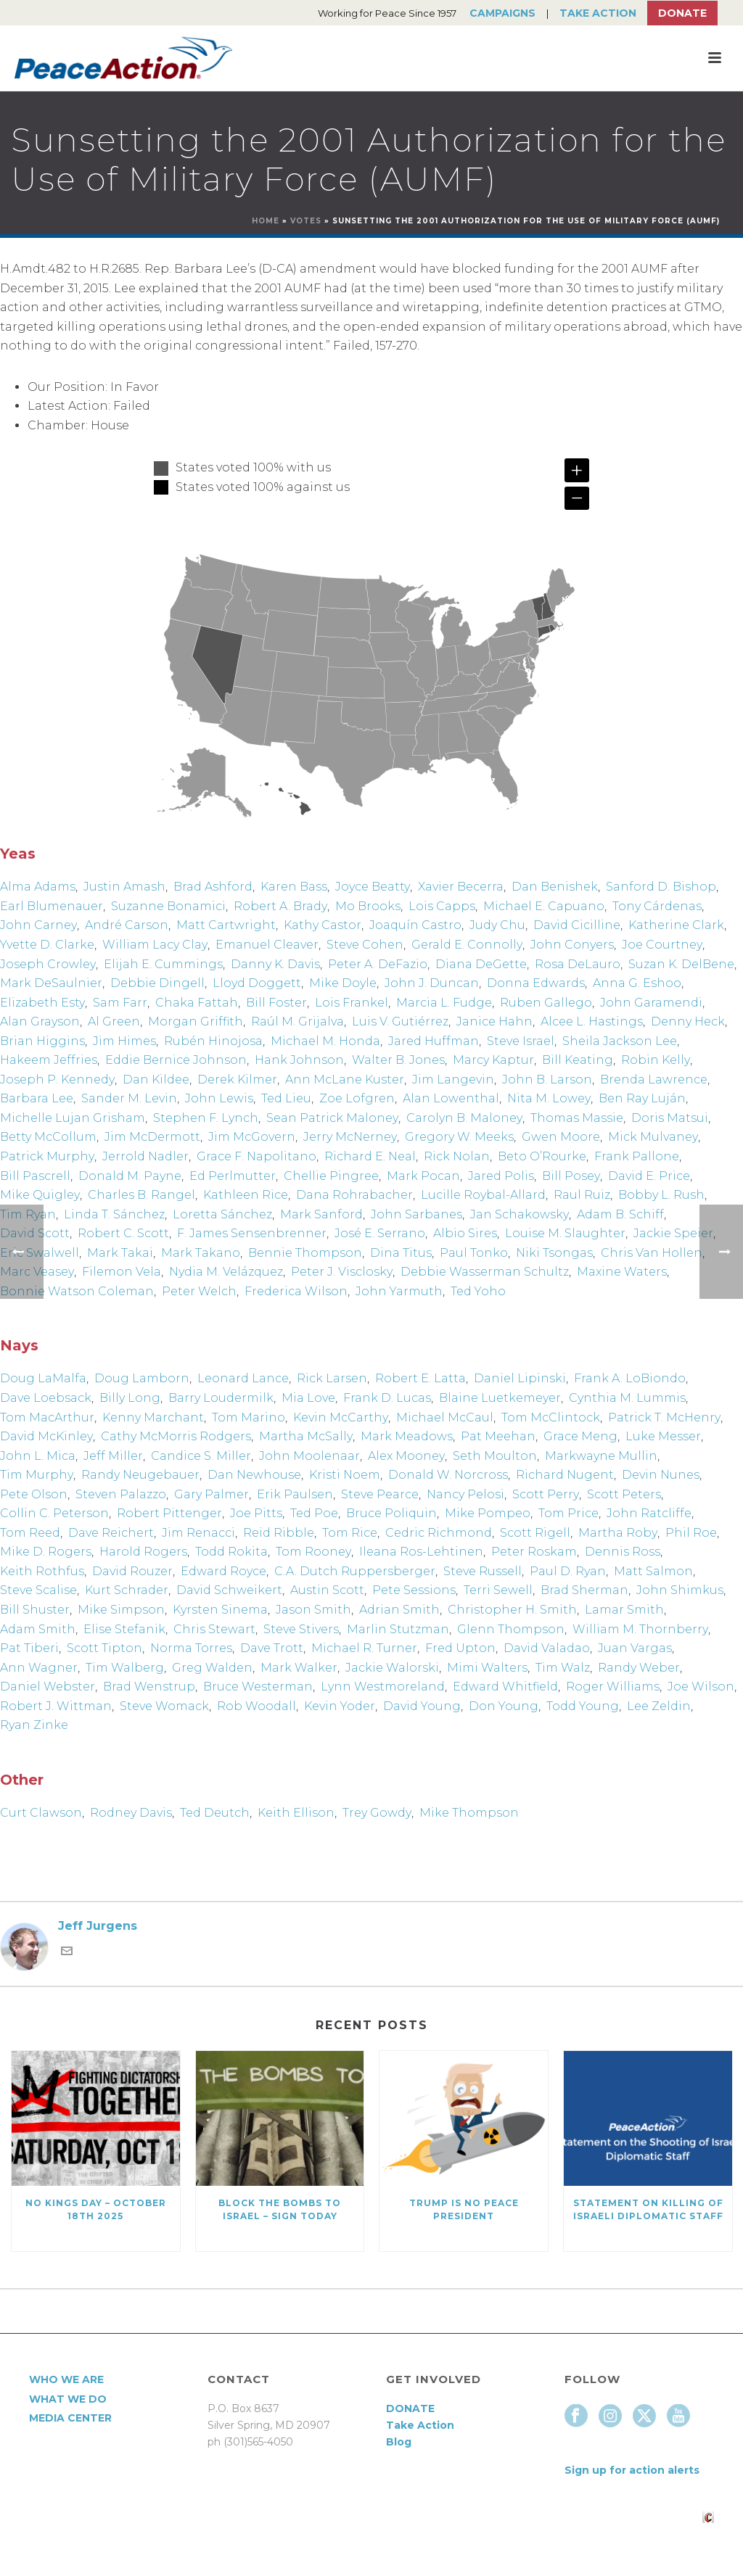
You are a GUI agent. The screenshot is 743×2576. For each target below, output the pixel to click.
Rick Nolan (457, 1156)
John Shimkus (679, 1590)
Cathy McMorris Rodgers (176, 1436)
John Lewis (219, 1098)
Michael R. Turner (364, 1648)
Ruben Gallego (546, 1003)
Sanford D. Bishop (661, 886)
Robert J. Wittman (56, 1706)
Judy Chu (497, 925)
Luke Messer (663, 1436)
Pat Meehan (498, 1436)
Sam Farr (120, 1003)
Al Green (114, 1021)
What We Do (68, 2399)
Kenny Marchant (153, 1417)
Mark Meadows (407, 1436)
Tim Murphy (36, 1475)
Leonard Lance (243, 1378)
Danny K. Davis (275, 964)
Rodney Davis (131, 1813)
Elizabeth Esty (42, 1003)
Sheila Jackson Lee (619, 1041)
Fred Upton (460, 1648)
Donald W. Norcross (448, 1475)
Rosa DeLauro (577, 964)
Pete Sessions (414, 1590)
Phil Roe (691, 1533)
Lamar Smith (624, 1610)
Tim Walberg (125, 1668)
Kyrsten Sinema (220, 1610)
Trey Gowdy (376, 1813)
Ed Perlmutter (232, 1176)
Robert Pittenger (169, 1513)
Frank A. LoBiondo (630, 1378)
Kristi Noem (344, 1475)
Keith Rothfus (42, 1571)
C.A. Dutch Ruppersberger (354, 1571)
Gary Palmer (211, 1494)
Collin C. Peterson (54, 1513)
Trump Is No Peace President (464, 2209)
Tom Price (568, 1513)
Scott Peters (624, 1494)
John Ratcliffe (649, 1513)
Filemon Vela (121, 1272)
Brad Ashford (213, 886)
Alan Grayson (40, 1021)
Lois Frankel (351, 1003)
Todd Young (582, 1706)
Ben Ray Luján (642, 1098)
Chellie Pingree (331, 1176)
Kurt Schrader (126, 1590)
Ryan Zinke (34, 1725)
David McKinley (46, 1436)
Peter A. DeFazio (377, 964)
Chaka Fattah (196, 1003)
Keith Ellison (296, 1813)
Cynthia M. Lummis (627, 1398)
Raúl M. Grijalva (297, 1021)
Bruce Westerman (258, 1686)
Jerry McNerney (350, 1137)
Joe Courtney (662, 944)
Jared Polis (501, 1176)
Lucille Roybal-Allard (483, 1195)
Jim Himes (124, 1041)
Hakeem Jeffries (48, 1060)
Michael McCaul (444, 1417)
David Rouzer (132, 1571)
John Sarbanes (416, 1214)
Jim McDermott (152, 1137)
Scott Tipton (104, 1648)
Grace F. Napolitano (256, 1156)
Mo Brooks (368, 906)
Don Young (503, 1706)
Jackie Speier (673, 1233)
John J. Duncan (432, 983)
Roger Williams (613, 1686)
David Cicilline (576, 925)
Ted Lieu (286, 1098)
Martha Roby (617, 1533)
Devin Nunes (660, 1475)
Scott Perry (545, 1494)
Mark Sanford (321, 1214)
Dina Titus (401, 1253)
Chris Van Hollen (651, 1253)
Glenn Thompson (511, 1629)
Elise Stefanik (124, 1629)
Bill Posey (571, 1176)
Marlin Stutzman (398, 1629)
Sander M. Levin (129, 1098)
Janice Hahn (494, 1021)
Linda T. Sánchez (114, 1214)
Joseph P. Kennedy (57, 1079)
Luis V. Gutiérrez (400, 1021)
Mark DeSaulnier (51, 983)
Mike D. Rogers (45, 1552)
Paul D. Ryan (568, 1571)
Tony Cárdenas (657, 906)
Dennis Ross (622, 1552)
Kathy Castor (322, 925)
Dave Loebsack (45, 1398)
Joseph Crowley (48, 964)
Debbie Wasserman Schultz (485, 1272)
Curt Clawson (41, 1813)
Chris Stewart (214, 1629)
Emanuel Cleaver (267, 944)
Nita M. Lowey (549, 1098)
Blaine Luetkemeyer (500, 1398)
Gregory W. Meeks (459, 1137)
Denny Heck (688, 1021)
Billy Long (129, 1398)
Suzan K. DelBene (681, 964)
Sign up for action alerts (632, 2470)
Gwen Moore (561, 1137)
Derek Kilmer (237, 1079)
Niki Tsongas (554, 1253)
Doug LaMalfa (43, 1378)
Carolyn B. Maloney (464, 1118)
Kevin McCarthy (340, 1417)
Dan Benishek (555, 886)
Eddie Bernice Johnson (176, 1060)
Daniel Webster (47, 1686)
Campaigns (502, 13)
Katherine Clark (676, 925)
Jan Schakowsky (519, 1214)
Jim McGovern (251, 1137)
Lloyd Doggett (257, 983)
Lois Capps (442, 906)
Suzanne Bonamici (168, 906)
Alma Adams (37, 886)
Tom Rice (349, 1533)
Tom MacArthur (47, 1417)
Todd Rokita (231, 1552)
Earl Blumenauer (51, 906)
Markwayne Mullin (601, 1456)
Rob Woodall (256, 1706)
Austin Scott (327, 1590)
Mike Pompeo (487, 1513)
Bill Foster (276, 1003)
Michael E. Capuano (543, 906)
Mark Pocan (423, 1176)
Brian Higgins (42, 1041)
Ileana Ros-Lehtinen (421, 1552)
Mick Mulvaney (653, 1137)
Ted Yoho (478, 1291)
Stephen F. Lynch (205, 1118)
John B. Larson (547, 1079)
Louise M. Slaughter (565, 1233)
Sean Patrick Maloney (332, 1118)
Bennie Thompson (305, 1253)
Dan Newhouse (254, 1475)
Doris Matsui (669, 1118)
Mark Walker (298, 1668)
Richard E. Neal (370, 1156)
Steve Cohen (365, 944)
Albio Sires (465, 1233)
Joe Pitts (256, 1513)
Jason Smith (313, 1610)
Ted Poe (314, 1513)
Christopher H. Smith (512, 1610)
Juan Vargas (635, 1648)
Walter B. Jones (398, 1060)
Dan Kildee (156, 1079)
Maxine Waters (622, 1272)
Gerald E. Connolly (466, 944)
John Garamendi (651, 1003)
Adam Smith (37, 1629)
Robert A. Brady (280, 906)
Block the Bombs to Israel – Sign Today (279, 2209)
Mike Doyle (343, 983)
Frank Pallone (636, 1156)
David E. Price (649, 1176)
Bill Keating (577, 1060)
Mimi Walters (487, 1668)
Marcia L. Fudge (444, 1003)
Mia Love (308, 1398)
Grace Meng (580, 1436)
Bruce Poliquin (391, 1513)
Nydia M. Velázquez (226, 1272)
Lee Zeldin (659, 1706)
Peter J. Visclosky (342, 1272)
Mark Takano (200, 1253)
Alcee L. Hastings (592, 1021)
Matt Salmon (653, 1571)
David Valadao (547, 1648)
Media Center (70, 2417)
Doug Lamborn (141, 1378)
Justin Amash (124, 886)
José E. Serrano (379, 1233)
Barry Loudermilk (221, 1398)
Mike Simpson (121, 1610)
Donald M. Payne (129, 1176)
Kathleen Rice (245, 1195)
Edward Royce (223, 1571)
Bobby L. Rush (661, 1195)
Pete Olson (33, 1494)
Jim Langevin (453, 1079)
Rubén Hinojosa (213, 1041)
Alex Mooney (406, 1456)
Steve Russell (482, 1571)
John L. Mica (37, 1456)
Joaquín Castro (415, 925)
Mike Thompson (469, 1813)
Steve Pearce (380, 1494)
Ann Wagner (39, 1668)
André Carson (126, 925)
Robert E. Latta (420, 1378)
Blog (398, 2441)
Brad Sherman (584, 1590)
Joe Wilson (701, 1686)
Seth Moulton (495, 1456)
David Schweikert (229, 1590)
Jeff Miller (113, 1456)
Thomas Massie (576, 1118)
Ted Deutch (215, 1813)
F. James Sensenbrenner (252, 1233)
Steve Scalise (38, 1590)
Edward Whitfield (505, 1686)
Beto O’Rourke (542, 1156)
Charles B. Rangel (141, 1195)
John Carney (38, 925)
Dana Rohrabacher (354, 1195)
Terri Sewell (498, 1590)
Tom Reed (30, 1533)
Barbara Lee (36, 1098)
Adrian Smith (399, 1610)
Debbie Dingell (157, 983)
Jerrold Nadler (145, 1156)
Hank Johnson (299, 1060)
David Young (422, 1706)
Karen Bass (293, 886)
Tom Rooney (313, 1552)
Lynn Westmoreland (383, 1686)
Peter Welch (199, 1291)
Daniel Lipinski (520, 1378)
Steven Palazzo (120, 1494)
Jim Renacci (198, 1533)
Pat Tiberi (29, 1648)
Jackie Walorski (392, 1668)
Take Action (597, 13)
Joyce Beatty (372, 886)
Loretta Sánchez (222, 1214)
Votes (305, 221)
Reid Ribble (278, 1533)
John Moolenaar (309, 1456)
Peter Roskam (534, 1552)
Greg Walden (212, 1668)
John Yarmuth (399, 1291)
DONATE (410, 2408)
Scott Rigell (535, 1533)
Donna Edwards (536, 983)
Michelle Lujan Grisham (72, 1118)
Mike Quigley (40, 1195)
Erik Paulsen (295, 1494)
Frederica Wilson (296, 1291)
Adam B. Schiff (620, 1214)
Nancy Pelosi (465, 1494)
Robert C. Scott (123, 1233)
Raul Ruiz (582, 1195)
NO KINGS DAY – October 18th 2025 (95, 2209)
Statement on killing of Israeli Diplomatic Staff (648, 2209)
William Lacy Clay (155, 944)
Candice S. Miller (201, 1456)
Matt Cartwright (226, 925)
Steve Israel (520, 1041)
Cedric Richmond (438, 1533)
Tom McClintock (550, 1417)
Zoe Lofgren (357, 1098)
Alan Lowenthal (451, 1098)
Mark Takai (120, 1253)
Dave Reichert (111, 1533)
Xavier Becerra (461, 886)
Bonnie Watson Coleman (77, 1291)
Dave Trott (271, 1648)
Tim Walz (562, 1668)
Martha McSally (306, 1436)
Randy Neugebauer (140, 1475)
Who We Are (66, 2379)
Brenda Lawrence (653, 1079)
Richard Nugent (565, 1475)
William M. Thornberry (640, 1629)
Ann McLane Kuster (344, 1079)
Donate (682, 13)
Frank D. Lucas (387, 1398)
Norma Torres (191, 1648)
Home (265, 221)
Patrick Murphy (47, 1156)
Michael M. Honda (325, 1041)
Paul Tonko (474, 1253)
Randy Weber (639, 1668)
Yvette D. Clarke (47, 944)
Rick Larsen (332, 1378)
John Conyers (572, 944)
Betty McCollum (48, 1137)
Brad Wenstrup (149, 1686)
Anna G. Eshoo (637, 983)
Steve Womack (164, 1706)
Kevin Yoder (339, 1706)
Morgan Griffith (195, 1021)
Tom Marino (248, 1417)
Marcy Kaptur (493, 1060)
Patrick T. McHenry (664, 1417)
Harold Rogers (143, 1552)
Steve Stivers (301, 1629)
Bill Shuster (35, 1610)
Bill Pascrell (35, 1176)
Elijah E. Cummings (163, 964)
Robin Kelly (655, 1060)
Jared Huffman (433, 1041)
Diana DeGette (481, 964)
